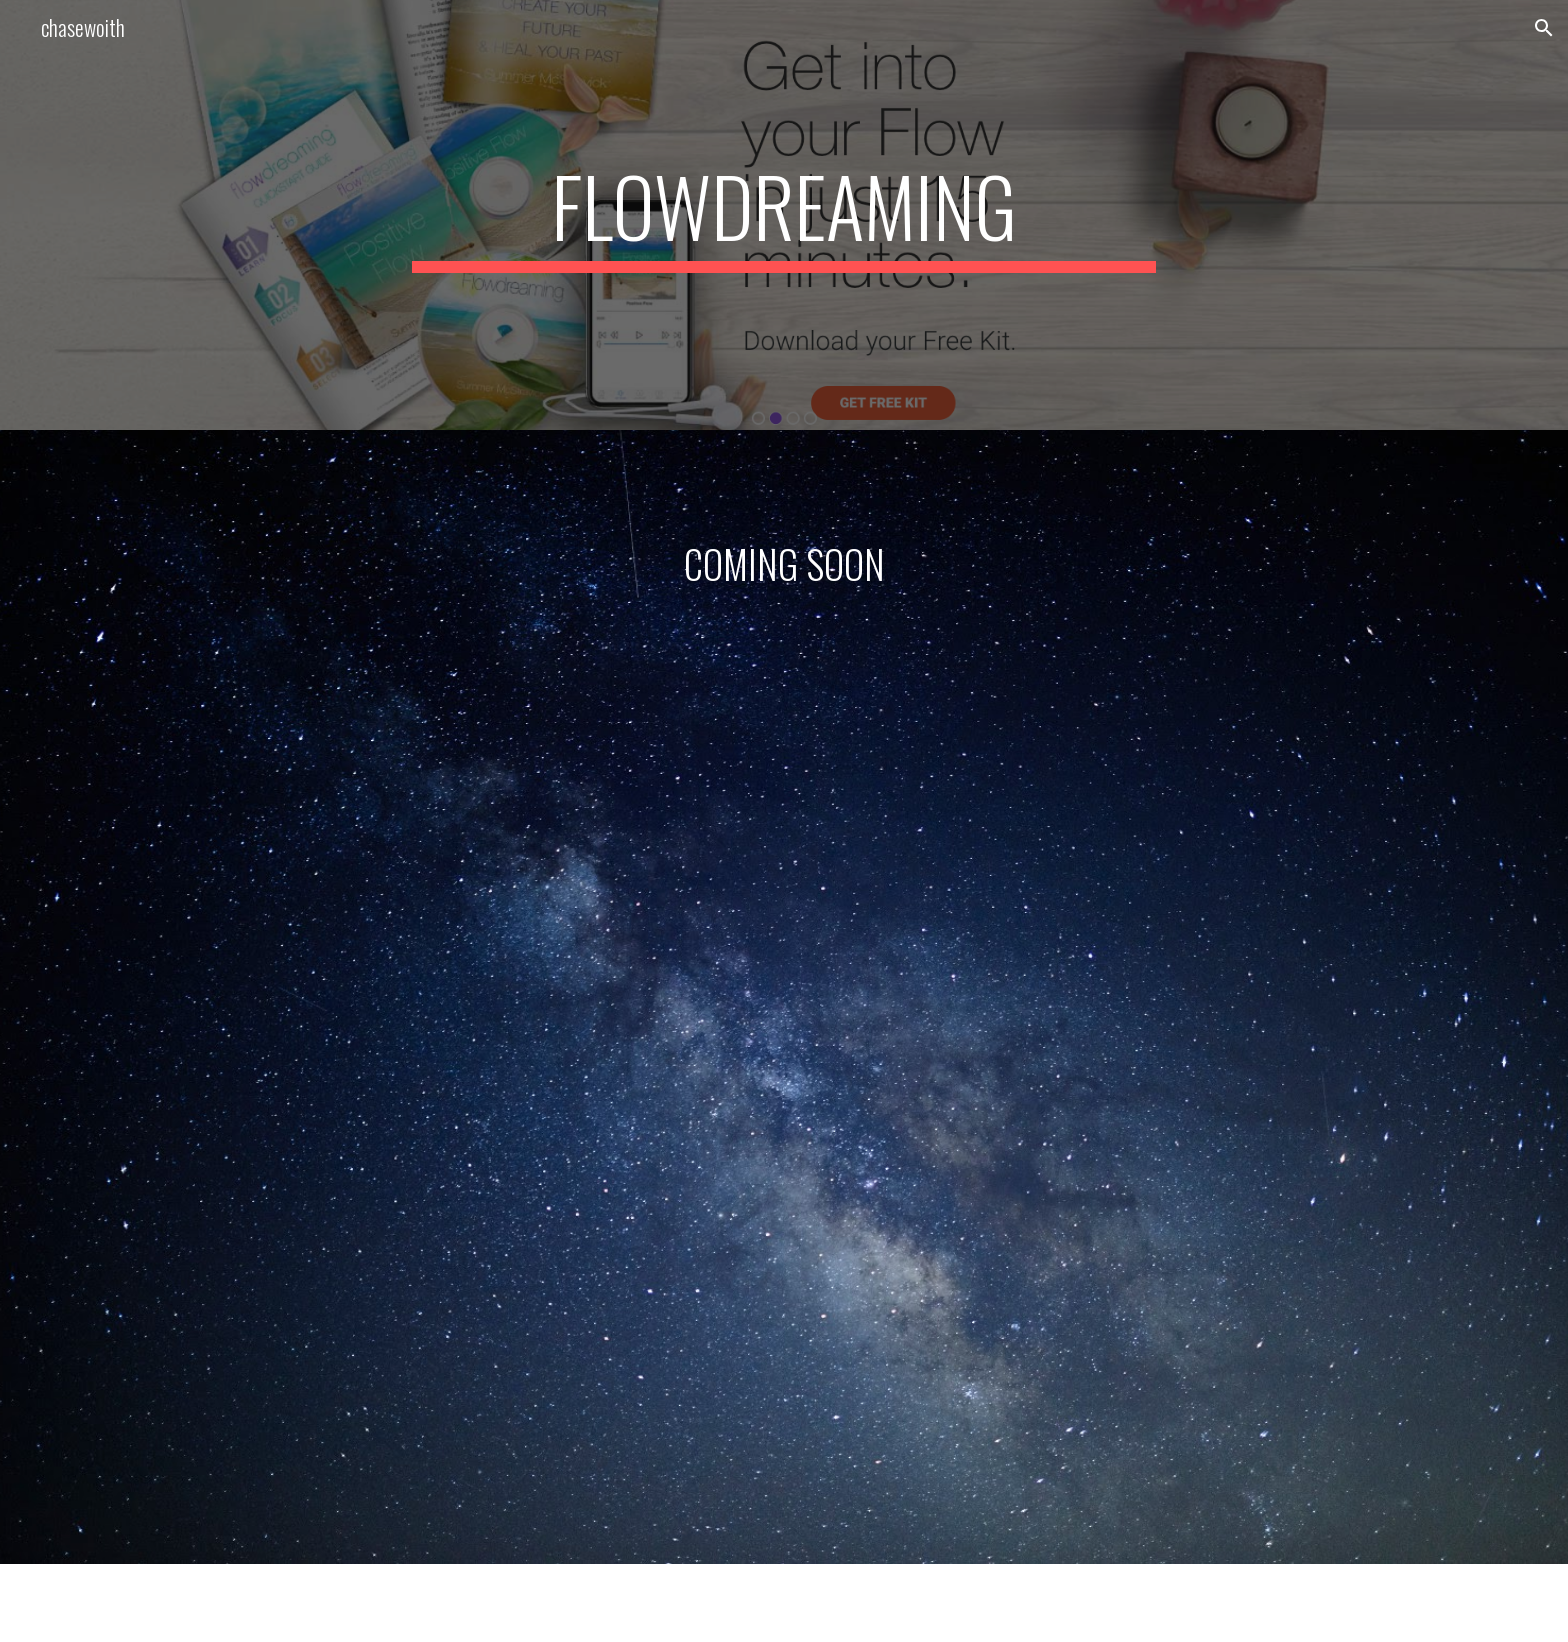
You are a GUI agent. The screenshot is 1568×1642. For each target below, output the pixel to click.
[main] (784, 215)
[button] (1544, 28)
